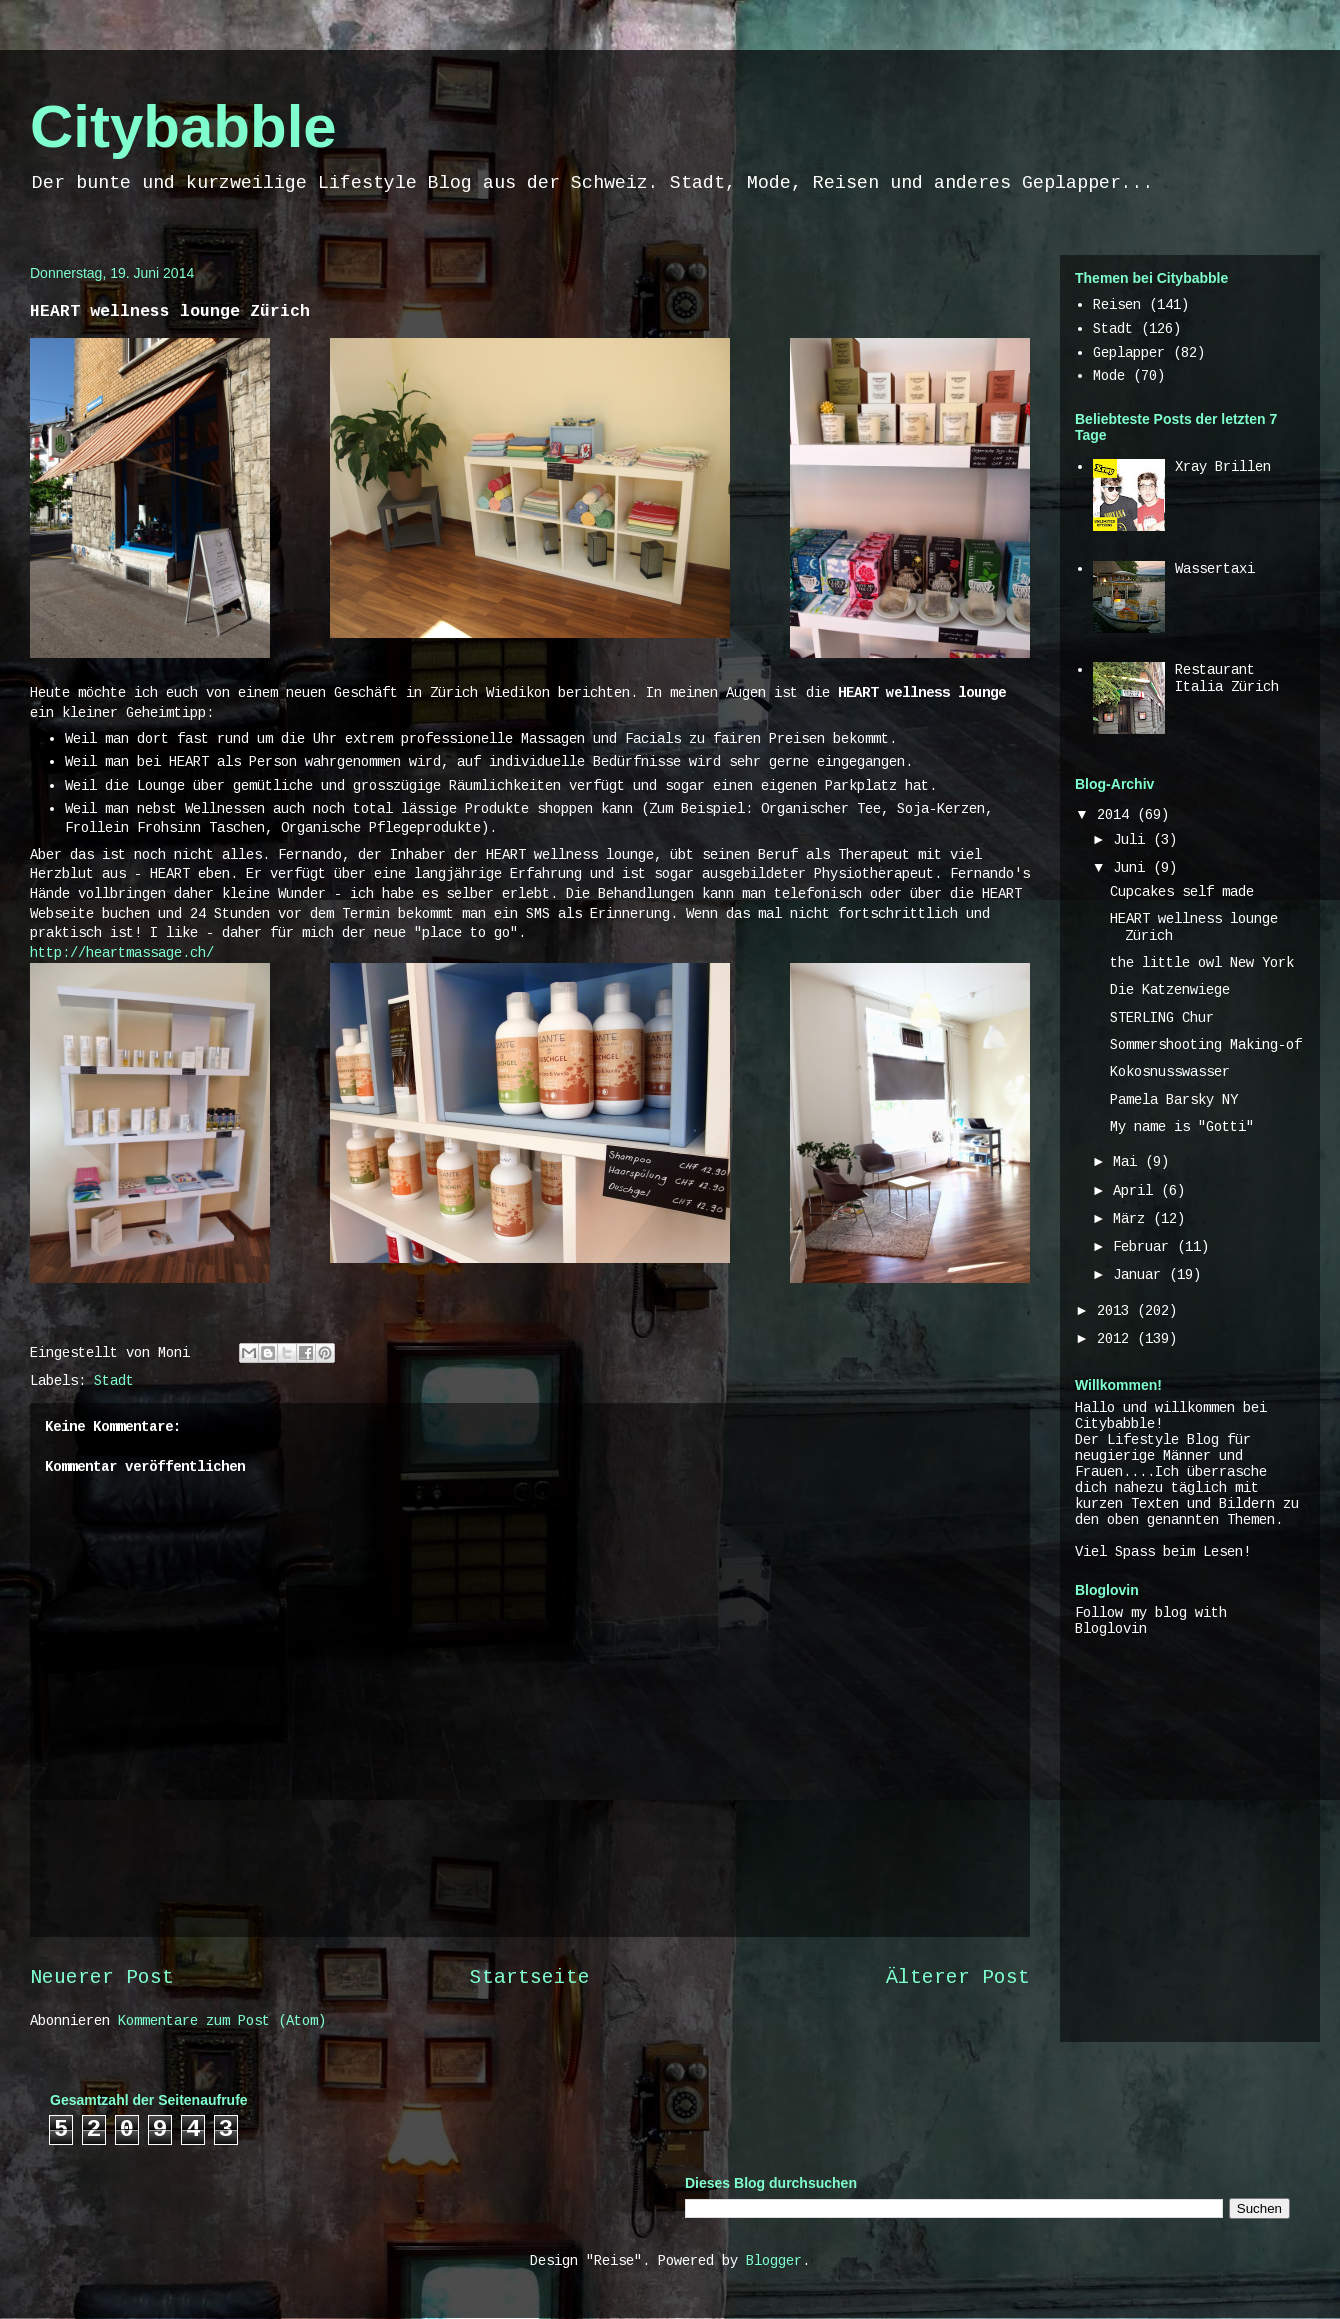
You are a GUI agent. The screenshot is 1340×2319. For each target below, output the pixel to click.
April (1137, 1191)
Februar (1145, 1247)
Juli (1133, 840)
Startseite (530, 1978)
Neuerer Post (102, 1978)
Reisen (1117, 305)
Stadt (114, 1381)
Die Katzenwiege (1170, 990)
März (1133, 1219)
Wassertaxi (1215, 569)
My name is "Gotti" (1182, 1127)
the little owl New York (1202, 963)
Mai (1129, 1162)
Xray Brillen (1223, 467)
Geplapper (1129, 353)
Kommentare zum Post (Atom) (222, 2021)
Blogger (774, 2261)
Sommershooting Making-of (1206, 1045)
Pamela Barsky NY (1174, 1100)
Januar (1141, 1275)
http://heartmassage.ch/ (122, 953)
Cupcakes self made (1182, 892)
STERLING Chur (1162, 1018)
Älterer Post (958, 1978)
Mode (1109, 376)
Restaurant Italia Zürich (1227, 678)
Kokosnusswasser (1170, 1072)
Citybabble (183, 126)
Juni (1133, 868)
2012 (1117, 1339)
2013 (1117, 1311)
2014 (1117, 815)
